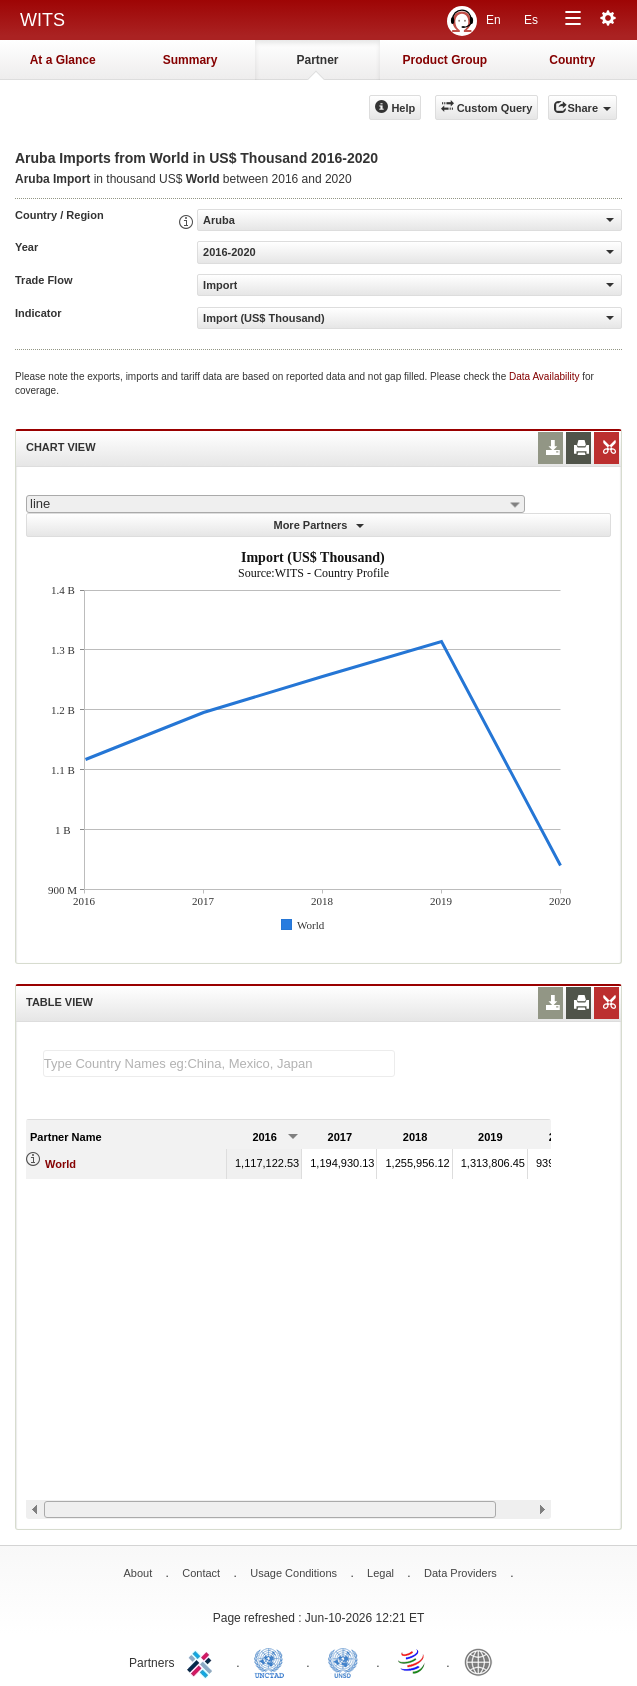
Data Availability (545, 376)
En (493, 20)
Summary (190, 60)
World (60, 1164)
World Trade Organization (413, 1661)
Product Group (445, 60)
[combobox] (275, 504)
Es (531, 20)
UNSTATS (343, 1661)
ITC (203, 1661)
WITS (42, 20)
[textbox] (219, 1063)
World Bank (483, 1661)
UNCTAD (273, 1661)
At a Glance (63, 60)
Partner (317, 60)
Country (572, 60)
